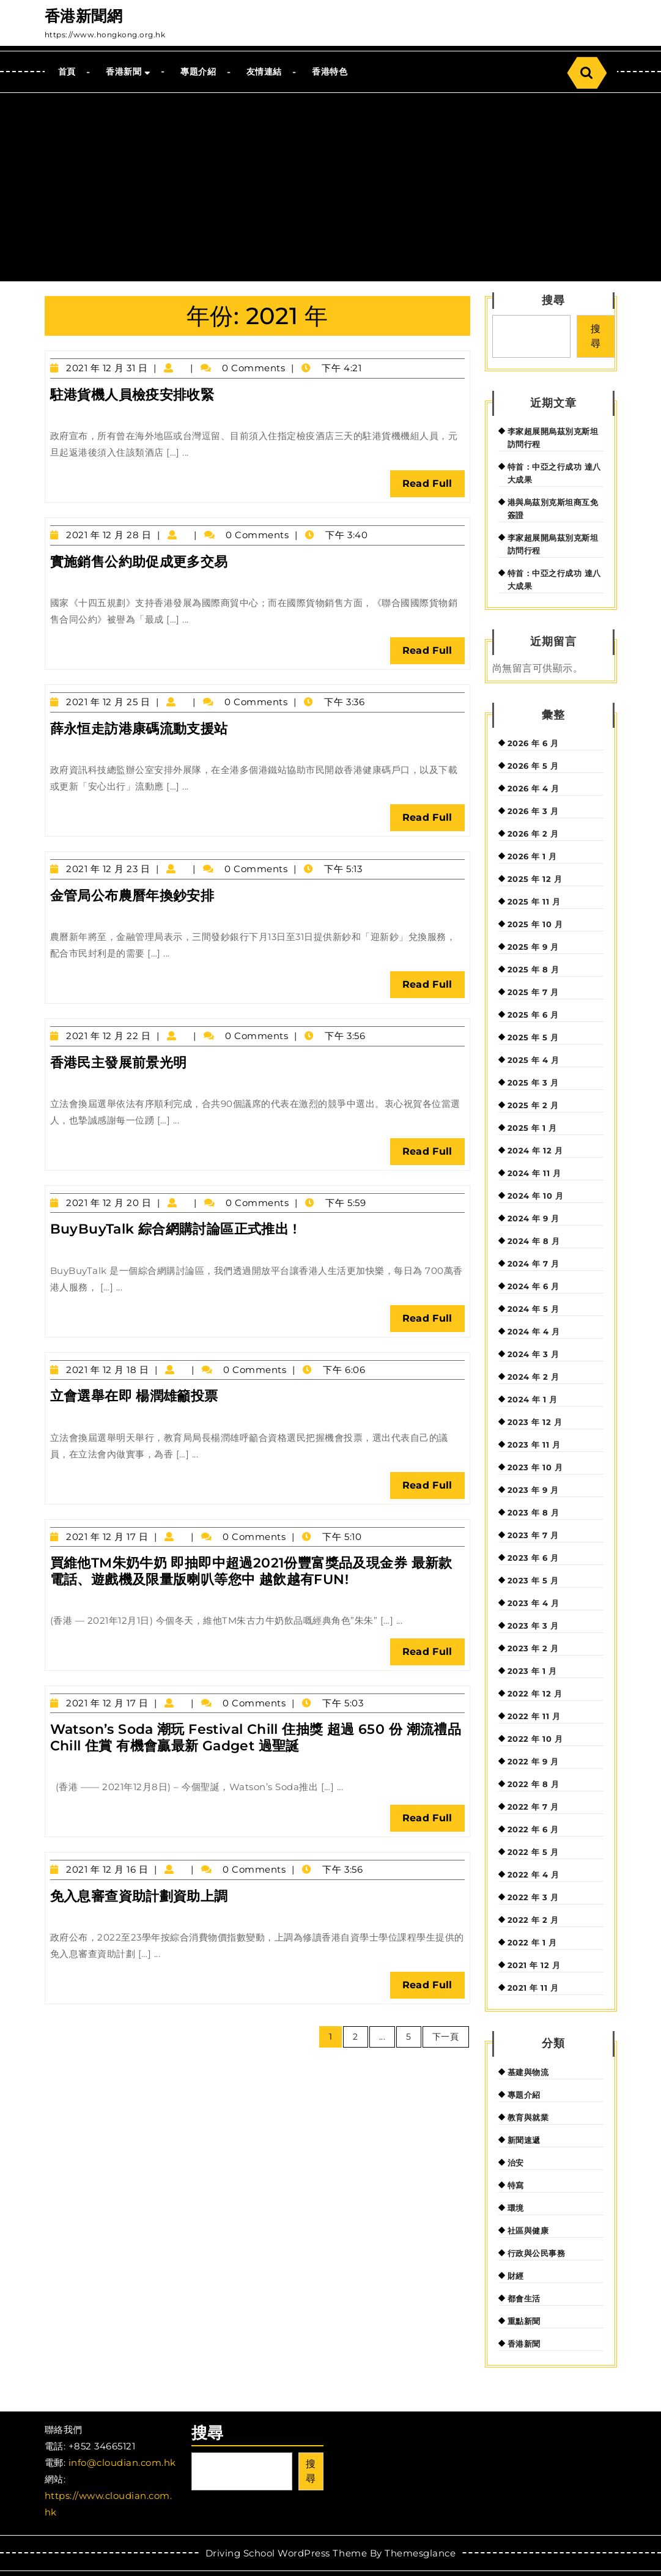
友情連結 (264, 71)
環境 (516, 2208)
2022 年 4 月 (533, 1874)
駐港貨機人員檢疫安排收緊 (132, 395)
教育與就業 (528, 2117)
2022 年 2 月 (533, 1920)
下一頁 (445, 2036)
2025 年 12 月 (535, 879)
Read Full (433, 486)
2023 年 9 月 (533, 1490)
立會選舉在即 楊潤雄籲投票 (134, 1396)
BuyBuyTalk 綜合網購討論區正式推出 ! (173, 1229)
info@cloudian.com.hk (122, 2462)
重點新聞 (524, 2321)
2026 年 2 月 (533, 833)
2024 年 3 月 (533, 1354)
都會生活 (524, 2298)
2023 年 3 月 (533, 1625)
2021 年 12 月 (534, 1965)
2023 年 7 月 (533, 1535)
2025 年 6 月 (533, 1015)
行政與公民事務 (537, 2253)
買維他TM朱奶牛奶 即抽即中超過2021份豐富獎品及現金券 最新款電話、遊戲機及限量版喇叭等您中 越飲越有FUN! (251, 1571)
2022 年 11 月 (534, 1716)
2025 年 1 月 (532, 1128)
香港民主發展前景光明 (118, 1062)
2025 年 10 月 (535, 924)
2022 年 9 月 (533, 1761)
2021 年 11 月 (533, 1988)
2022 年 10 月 (535, 1739)
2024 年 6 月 (533, 1286)
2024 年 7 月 (533, 1263)
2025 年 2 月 (533, 1105)
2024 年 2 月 (533, 1377)
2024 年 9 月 (533, 1218)
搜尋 (553, 300)
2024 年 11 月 (534, 1173)
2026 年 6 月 (533, 743)
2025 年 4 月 (533, 1060)
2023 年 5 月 (533, 1580)
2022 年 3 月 (533, 1897)
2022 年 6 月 (533, 1829)
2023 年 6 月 (533, 1558)
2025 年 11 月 (534, 901)
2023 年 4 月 (533, 1603)
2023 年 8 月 (533, 1512)
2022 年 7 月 (533, 1807)
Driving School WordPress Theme (286, 2553)
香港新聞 (123, 71)
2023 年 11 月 (534, 1444)
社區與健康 (528, 2230)
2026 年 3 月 (533, 811)
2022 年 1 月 (532, 1942)
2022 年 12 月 (535, 1693)
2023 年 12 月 (535, 1422)
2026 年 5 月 (533, 766)
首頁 (67, 71)
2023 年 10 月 (535, 1467)
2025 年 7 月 (533, 992)
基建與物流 (528, 2072)
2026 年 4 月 (533, 788)
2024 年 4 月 (534, 1331)
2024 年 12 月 (535, 1150)
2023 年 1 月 (532, 1671)
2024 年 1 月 (533, 1399)
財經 (516, 2276)
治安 (516, 2162)
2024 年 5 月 (533, 1309)
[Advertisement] (330, 184)
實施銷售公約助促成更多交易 (139, 561)
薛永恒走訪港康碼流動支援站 (139, 728)
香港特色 (329, 71)
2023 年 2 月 (533, 1648)
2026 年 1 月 (532, 856)
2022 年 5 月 (533, 1852)
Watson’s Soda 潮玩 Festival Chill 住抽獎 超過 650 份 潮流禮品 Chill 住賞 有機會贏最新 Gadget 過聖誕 (256, 1737)
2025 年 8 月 (533, 969)
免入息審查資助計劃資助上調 (139, 1896)
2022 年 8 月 (533, 1784)
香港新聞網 (84, 16)
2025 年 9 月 (533, 947)
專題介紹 (198, 71)
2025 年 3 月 (533, 1082)
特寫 (516, 2185)
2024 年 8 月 (534, 1241)
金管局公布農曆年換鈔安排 (132, 895)
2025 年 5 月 (533, 1037)
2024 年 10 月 (536, 1196)
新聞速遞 (524, 2140)
